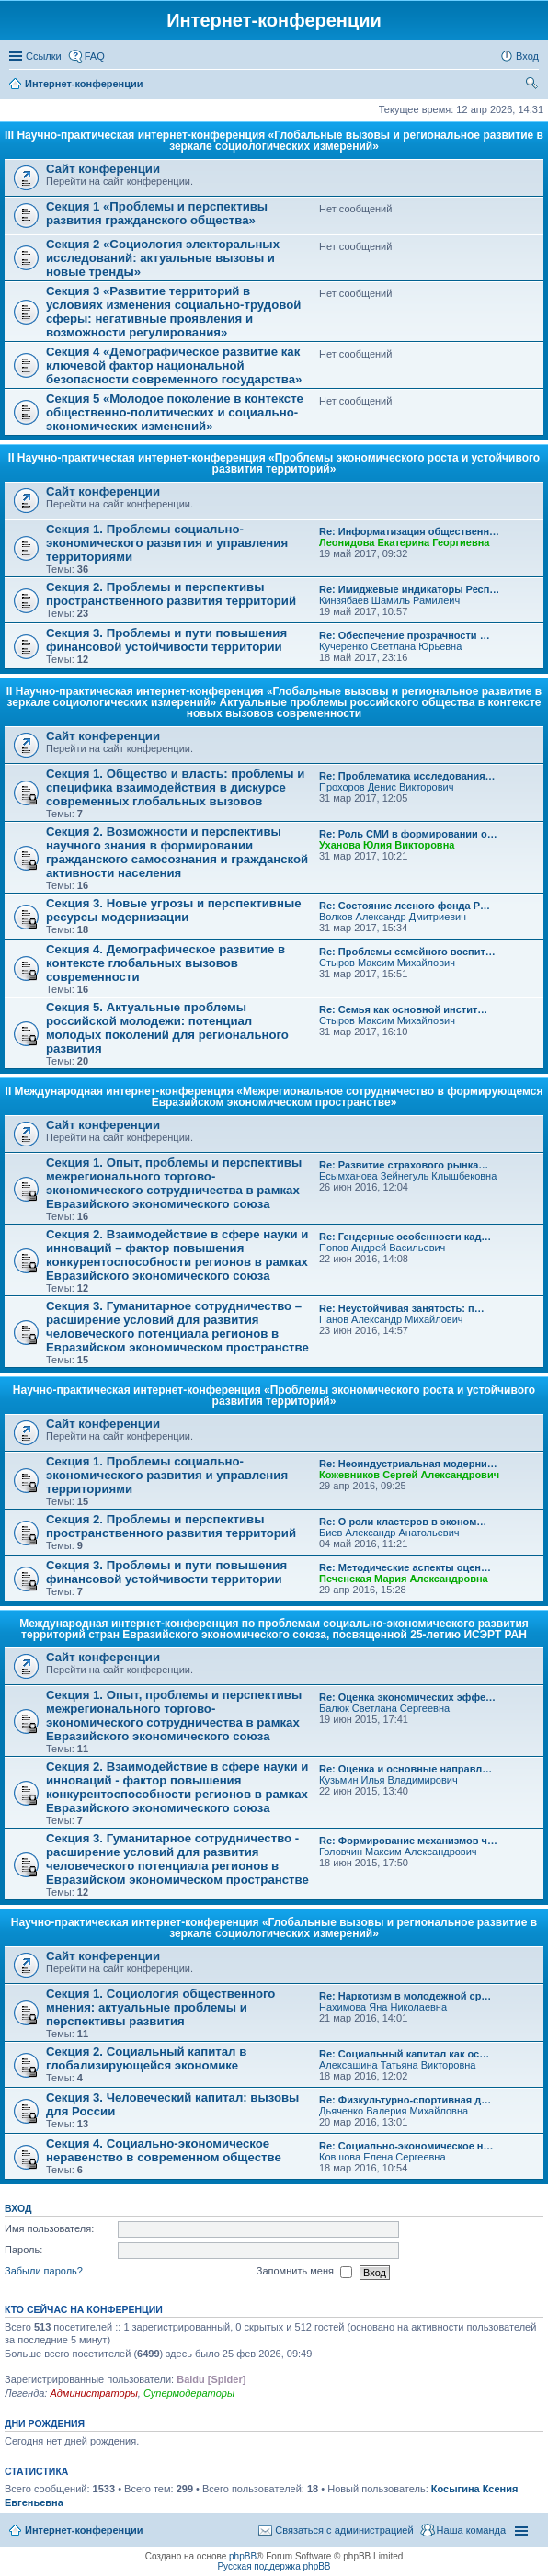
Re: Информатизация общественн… (409, 531)
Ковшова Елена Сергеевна (382, 2156)
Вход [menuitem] (527, 56)
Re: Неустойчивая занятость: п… (402, 1308)
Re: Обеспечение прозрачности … (404, 635)
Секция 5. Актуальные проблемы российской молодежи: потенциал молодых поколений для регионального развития (167, 1027)
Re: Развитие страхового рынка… (403, 1164)
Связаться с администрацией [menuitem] (344, 2530)
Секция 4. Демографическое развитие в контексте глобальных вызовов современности (165, 963)
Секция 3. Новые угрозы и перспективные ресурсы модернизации (173, 910)
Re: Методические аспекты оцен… (405, 1567)
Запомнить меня (304, 2272)
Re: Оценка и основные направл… (405, 1768)
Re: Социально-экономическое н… (406, 2145)
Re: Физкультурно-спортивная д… (405, 2099)
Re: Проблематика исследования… (407, 775)
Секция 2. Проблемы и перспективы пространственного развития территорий (171, 594)
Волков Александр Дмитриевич (392, 916)
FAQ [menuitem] (95, 56)
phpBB (243, 2556)
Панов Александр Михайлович (391, 1319)
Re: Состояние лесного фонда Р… (404, 905)
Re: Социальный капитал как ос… (404, 2053)
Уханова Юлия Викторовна (386, 844)
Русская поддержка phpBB (273, 2566)
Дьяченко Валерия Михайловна (393, 2110)
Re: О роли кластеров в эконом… (402, 1521)
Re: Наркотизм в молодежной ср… (405, 1995)
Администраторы (93, 2393)
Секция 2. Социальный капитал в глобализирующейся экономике (146, 2058)
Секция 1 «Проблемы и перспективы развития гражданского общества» (157, 213)
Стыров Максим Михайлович (387, 962)
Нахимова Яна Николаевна (383, 2006)
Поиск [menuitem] (533, 85)
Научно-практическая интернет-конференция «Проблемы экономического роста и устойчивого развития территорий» (274, 1396)
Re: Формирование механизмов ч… (408, 1840)
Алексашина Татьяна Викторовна (397, 2064)
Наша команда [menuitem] (471, 2530)
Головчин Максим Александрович (398, 1851)
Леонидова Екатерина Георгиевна (404, 542)
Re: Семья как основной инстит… (403, 1009)
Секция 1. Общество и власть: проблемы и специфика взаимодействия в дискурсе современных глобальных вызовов (175, 787)
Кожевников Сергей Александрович (409, 1474)
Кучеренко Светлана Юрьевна (390, 646)
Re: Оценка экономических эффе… (407, 1697)
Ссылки (44, 56)
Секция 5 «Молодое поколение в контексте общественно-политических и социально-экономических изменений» (174, 412)
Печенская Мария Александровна (403, 1578)
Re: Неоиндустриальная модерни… (408, 1463)
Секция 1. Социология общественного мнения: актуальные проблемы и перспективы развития (160, 2007)
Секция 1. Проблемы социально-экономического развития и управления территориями (167, 543)
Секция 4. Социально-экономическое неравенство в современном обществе (163, 2150)
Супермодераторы (188, 2393)
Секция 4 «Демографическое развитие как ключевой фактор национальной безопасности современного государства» (174, 365)
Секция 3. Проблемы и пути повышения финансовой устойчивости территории (166, 640)
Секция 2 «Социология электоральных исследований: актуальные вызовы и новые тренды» (163, 258)
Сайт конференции (103, 169)
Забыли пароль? (44, 2271)
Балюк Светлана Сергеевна (384, 1708)
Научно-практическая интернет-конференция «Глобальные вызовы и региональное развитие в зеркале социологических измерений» (274, 1928)
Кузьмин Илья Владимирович (388, 1779)
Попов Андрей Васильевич (382, 1247)
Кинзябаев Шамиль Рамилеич (389, 600)
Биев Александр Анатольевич (389, 1532)
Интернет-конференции (84, 2530)
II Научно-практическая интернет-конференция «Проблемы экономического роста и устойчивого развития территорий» (274, 463)
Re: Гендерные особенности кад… (405, 1236)
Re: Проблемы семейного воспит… (407, 951)
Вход (18, 2208)
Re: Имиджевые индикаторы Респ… (409, 589)
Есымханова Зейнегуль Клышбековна (408, 1175)
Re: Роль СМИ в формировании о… (408, 833)
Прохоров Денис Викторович (386, 786)
